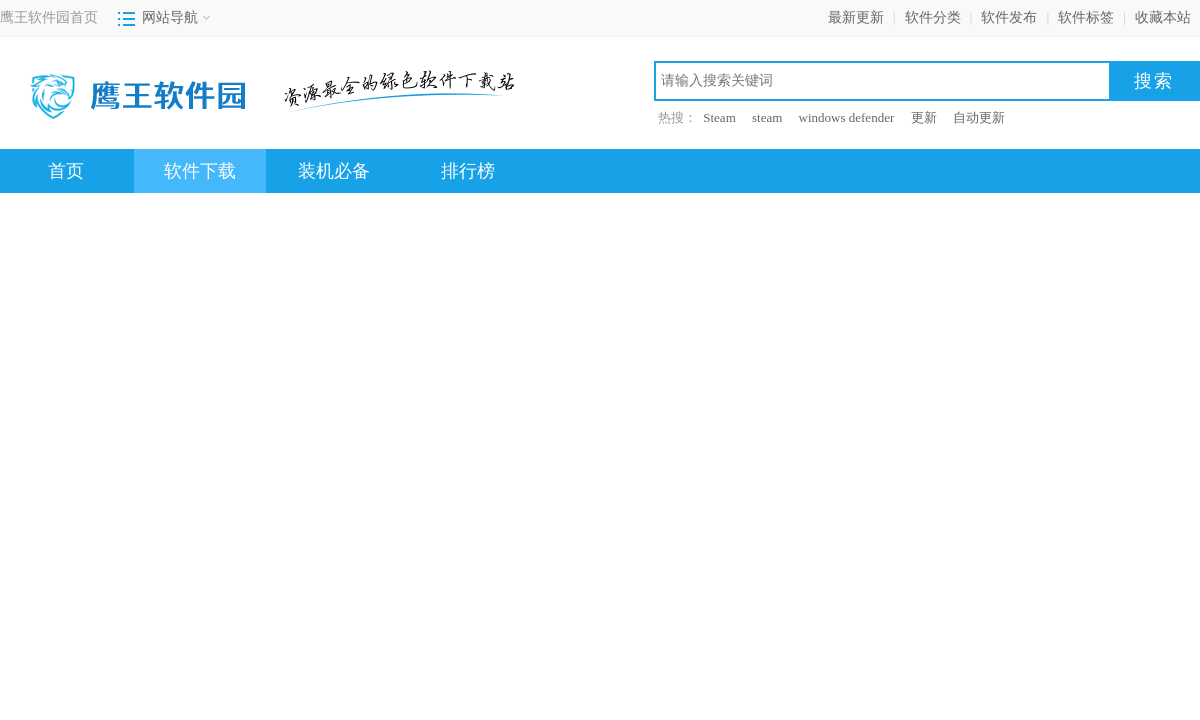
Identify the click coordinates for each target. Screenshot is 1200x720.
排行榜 (468, 171)
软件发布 (1009, 17)
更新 (924, 117)
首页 (66, 171)
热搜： (677, 117)
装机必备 (334, 171)
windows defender (847, 117)
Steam (719, 117)
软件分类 (933, 17)
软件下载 (200, 171)
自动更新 (979, 117)
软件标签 (1086, 17)
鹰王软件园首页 (49, 17)
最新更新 (856, 17)
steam (767, 117)
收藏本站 (1163, 17)
